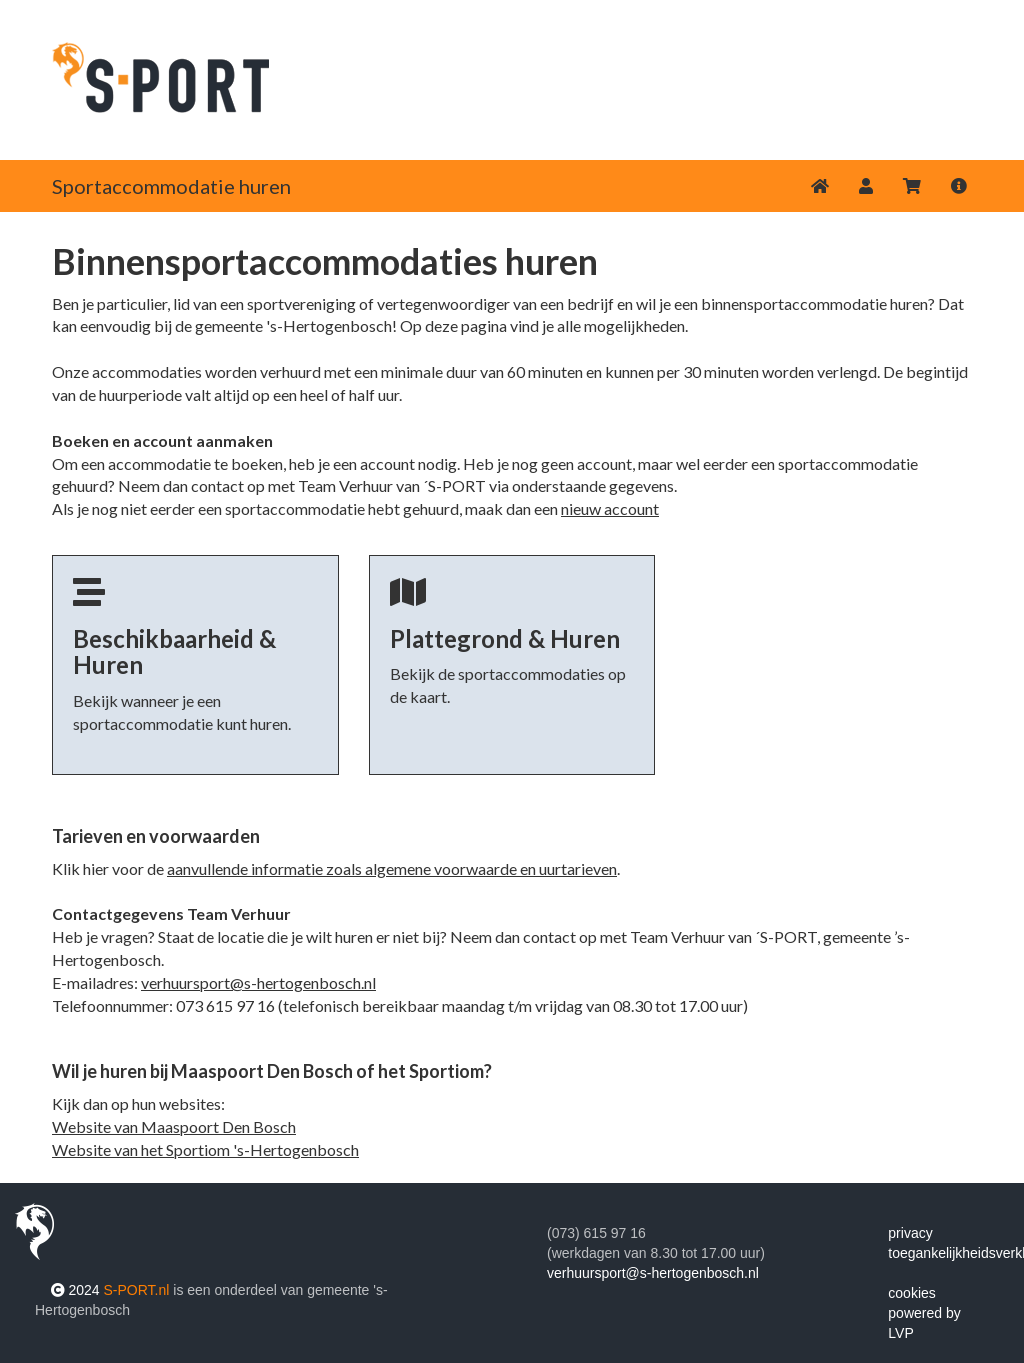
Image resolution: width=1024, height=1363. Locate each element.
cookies (911, 1293)
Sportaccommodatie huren (171, 186)
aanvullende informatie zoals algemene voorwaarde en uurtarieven (392, 868)
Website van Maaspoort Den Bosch (174, 1126)
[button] (866, 186)
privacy (910, 1233)
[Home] (820, 186)
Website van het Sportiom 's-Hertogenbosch (205, 1149)
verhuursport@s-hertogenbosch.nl (258, 982)
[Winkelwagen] (912, 186)
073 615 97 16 (225, 1005)
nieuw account (610, 508)
